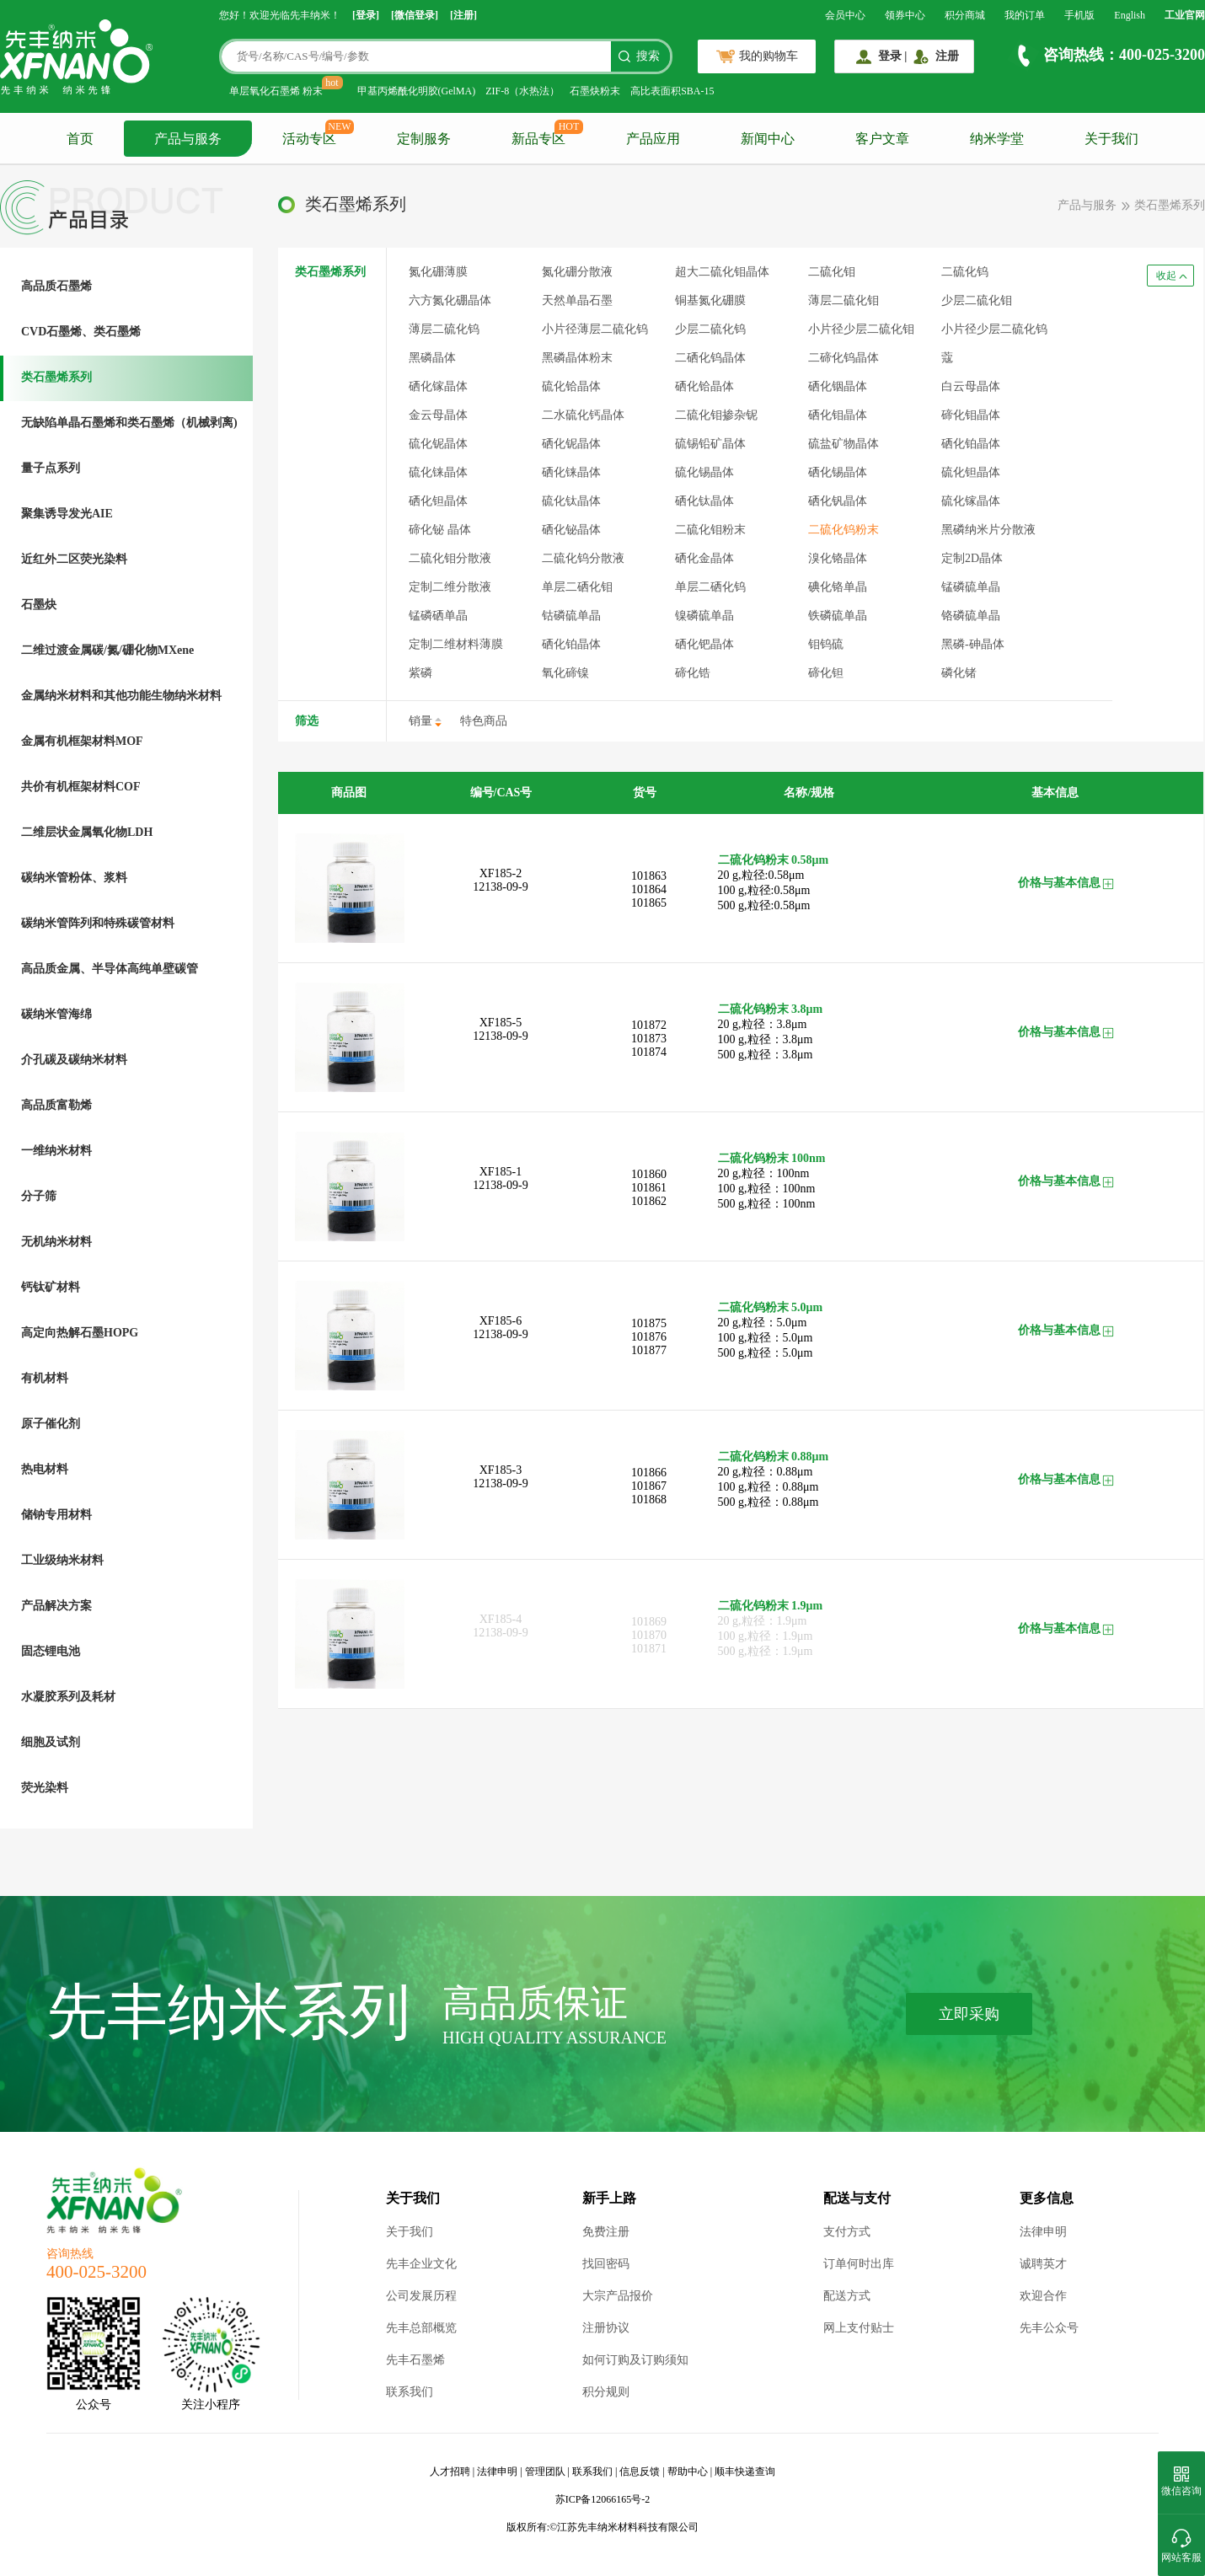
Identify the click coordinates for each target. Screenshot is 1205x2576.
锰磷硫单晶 (970, 587)
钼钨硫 (826, 644)
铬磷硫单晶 (970, 615)
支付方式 (846, 2231)
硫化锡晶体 (704, 472)
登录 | (893, 56)
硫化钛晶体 (571, 501)
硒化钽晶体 (438, 501)
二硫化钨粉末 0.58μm (773, 860)
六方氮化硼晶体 (450, 300)
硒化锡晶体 (837, 472)
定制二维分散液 (450, 587)
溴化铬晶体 (837, 558)
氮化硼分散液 (577, 271)
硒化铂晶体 (571, 644)
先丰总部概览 (421, 2328)
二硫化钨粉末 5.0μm (770, 1307)
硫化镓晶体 (970, 501)
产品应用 (653, 138)
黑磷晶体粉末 (577, 357)
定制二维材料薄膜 (456, 644)
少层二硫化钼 (976, 300)
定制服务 (424, 138)
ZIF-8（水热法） (522, 91)
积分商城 (965, 15)
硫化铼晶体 (438, 472)
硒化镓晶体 (438, 386)
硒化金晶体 (704, 558)
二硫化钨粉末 (843, 529)
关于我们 (1111, 138)
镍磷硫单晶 (704, 615)
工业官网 (1185, 15)
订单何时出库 (858, 2263)
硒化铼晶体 (571, 472)
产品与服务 (188, 138)
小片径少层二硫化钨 (994, 329)
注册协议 (605, 2328)
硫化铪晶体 (571, 386)
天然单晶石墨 (577, 300)
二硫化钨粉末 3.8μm (770, 1009)
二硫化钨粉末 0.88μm (773, 1456)
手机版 (1079, 15)
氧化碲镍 (565, 673)
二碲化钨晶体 (843, 357)
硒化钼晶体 (837, 415)
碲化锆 (692, 673)
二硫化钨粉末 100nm (772, 1158)
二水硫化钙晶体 (583, 415)
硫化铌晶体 (438, 443)
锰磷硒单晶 (438, 615)
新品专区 (538, 138)
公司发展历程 (421, 2295)
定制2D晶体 (972, 558)
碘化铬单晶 (837, 587)
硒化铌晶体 (571, 443)
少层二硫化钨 (710, 329)
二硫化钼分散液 (450, 558)
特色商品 (483, 721)
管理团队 (545, 2471)
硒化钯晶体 (704, 644)
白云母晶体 (970, 386)
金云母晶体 (438, 415)
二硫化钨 (964, 271)
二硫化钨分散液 (583, 558)
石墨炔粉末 (595, 91)
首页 (80, 138)
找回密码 (605, 2263)
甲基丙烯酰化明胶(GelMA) (416, 91)
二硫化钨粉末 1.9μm (770, 1605)
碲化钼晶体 (970, 415)
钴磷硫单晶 (571, 615)
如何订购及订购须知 (635, 2360)
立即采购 (969, 2014)
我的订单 (1024, 15)
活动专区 (309, 138)
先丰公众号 (1049, 2328)
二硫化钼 (831, 271)
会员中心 (845, 15)
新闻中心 (768, 138)
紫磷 (420, 673)
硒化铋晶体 (571, 529)
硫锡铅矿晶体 (710, 443)
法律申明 (1043, 2231)
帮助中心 (687, 2471)
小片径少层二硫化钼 (861, 329)
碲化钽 (826, 673)
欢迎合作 (1043, 2295)
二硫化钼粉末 (710, 529)
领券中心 (905, 15)
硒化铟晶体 (837, 386)
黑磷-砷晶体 (972, 644)
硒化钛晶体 (704, 501)
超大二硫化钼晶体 (722, 271)
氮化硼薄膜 (438, 271)
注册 (947, 56)
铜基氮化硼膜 (710, 300)
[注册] (463, 15)
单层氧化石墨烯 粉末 (276, 91)
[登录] (365, 15)
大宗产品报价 (617, 2295)
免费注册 (605, 2231)
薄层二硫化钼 (843, 300)
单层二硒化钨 (710, 587)
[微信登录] (414, 15)
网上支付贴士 (858, 2328)
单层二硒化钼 (577, 587)
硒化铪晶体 (704, 386)
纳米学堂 (997, 138)
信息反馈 (639, 2471)
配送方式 (846, 2295)
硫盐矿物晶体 (843, 443)
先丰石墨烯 (415, 2360)
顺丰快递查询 (745, 2471)
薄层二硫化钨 (444, 329)
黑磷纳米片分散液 (988, 529)
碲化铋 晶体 (440, 529)
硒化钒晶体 (837, 501)
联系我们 (409, 2392)
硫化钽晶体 (970, 472)
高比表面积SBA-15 (672, 91)
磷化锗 (959, 673)
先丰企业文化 (421, 2263)
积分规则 (605, 2392)
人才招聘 (450, 2471)
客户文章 (882, 138)
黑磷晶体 (432, 357)
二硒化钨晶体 (710, 357)
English (1129, 15)
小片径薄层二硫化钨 (595, 329)
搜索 (648, 56)
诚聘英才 (1043, 2263)
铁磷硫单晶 (837, 615)
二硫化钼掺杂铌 (716, 415)
